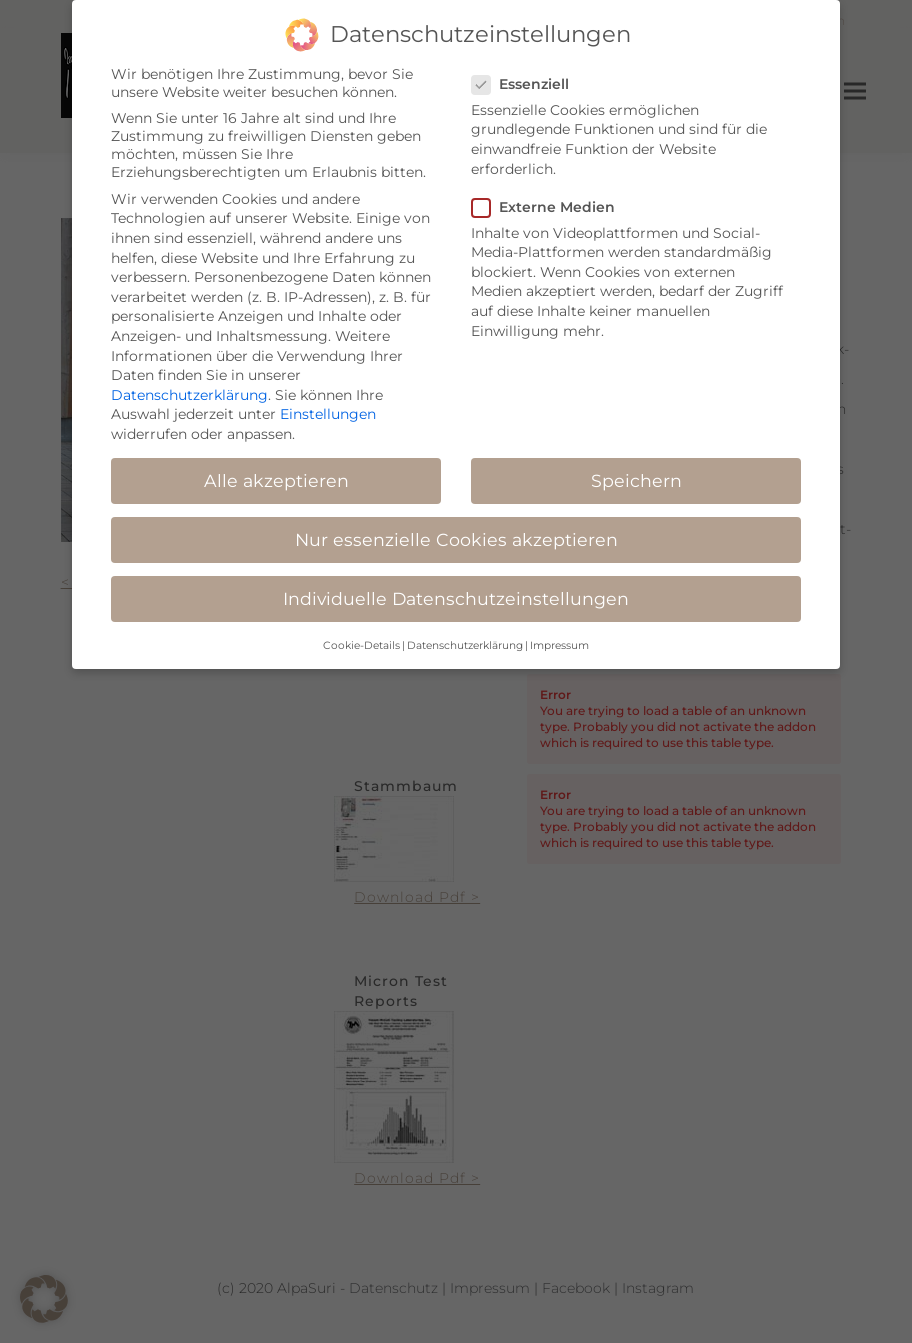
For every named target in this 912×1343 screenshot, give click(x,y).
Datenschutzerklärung (189, 381)
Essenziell (526, 70)
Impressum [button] (559, 631)
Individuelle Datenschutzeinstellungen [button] (456, 585)
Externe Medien (549, 193)
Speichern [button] (636, 466)
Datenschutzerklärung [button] (465, 631)
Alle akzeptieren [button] (276, 466)
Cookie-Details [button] (361, 631)
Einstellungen (328, 401)
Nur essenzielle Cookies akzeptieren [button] (456, 525)
